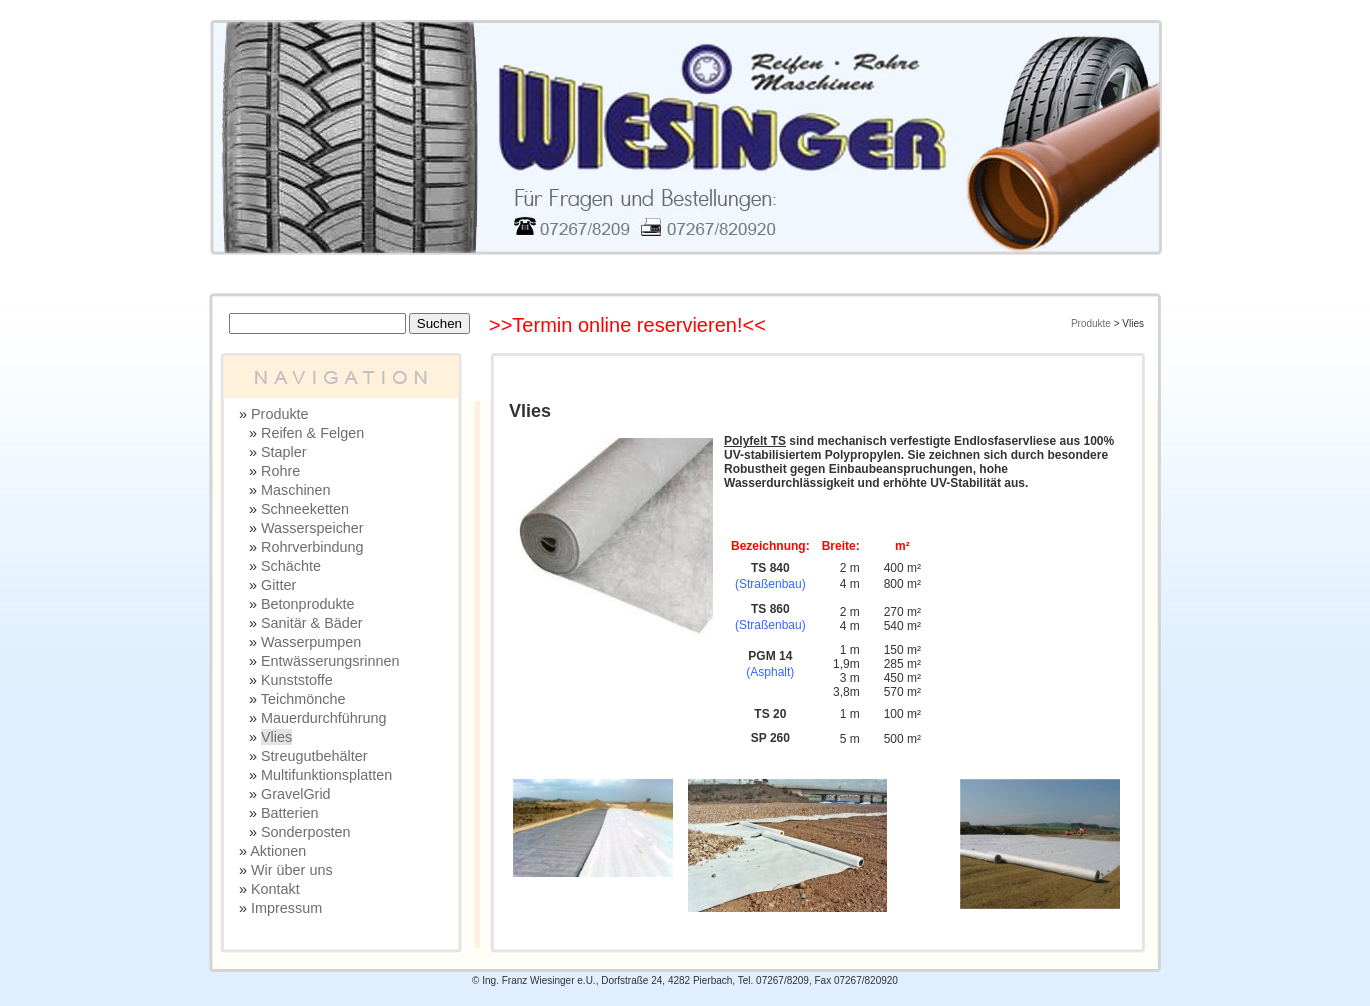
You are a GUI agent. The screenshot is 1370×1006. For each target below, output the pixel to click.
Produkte (1091, 323)
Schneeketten (305, 509)
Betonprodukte (308, 604)
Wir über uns (292, 870)
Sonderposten (306, 832)
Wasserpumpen (311, 642)
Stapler (284, 452)
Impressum (286, 908)
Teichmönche (303, 699)
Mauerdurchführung (324, 718)
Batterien (290, 813)
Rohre (280, 471)
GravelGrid (296, 794)
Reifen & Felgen (312, 433)
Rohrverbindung (312, 547)
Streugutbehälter (314, 756)
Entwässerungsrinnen (330, 661)
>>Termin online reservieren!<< (627, 325)
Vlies (276, 737)
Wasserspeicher (312, 528)
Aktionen (278, 851)
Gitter (278, 585)
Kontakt (275, 889)
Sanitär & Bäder (312, 623)
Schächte (291, 566)
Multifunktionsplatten (326, 775)
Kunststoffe (297, 680)
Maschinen (296, 490)
